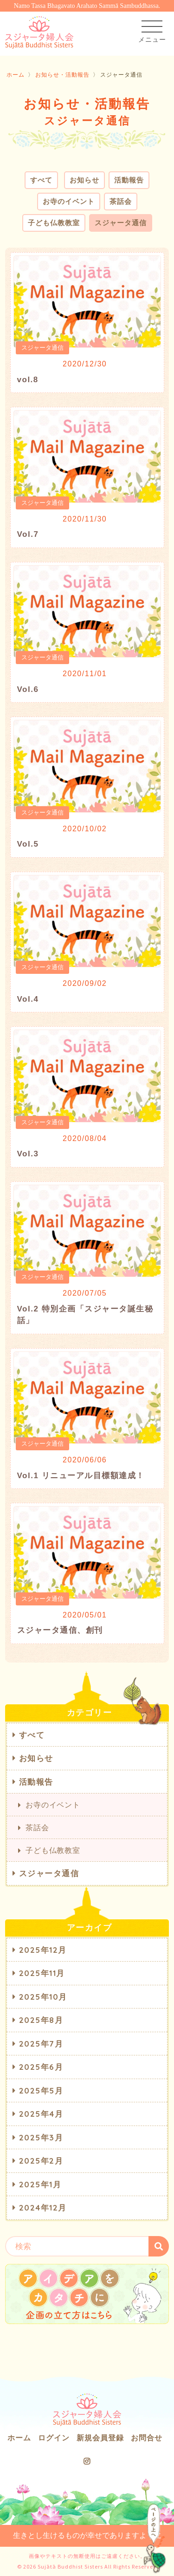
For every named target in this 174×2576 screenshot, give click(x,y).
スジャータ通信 (121, 223)
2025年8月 (41, 2020)
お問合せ (146, 2437)
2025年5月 (41, 2090)
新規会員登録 (100, 2437)
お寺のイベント (69, 201)
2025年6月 (41, 2067)
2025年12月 (43, 1950)
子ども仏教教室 (54, 223)
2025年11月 (42, 1973)
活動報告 (129, 180)
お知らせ (84, 180)
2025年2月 (41, 2160)
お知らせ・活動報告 (62, 74)
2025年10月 (43, 1997)
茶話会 (121, 201)
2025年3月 (41, 2137)
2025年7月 (41, 2043)
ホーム (15, 74)
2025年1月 (40, 2184)
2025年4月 (41, 2114)
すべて (41, 180)
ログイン (54, 2437)
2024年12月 (43, 2207)
